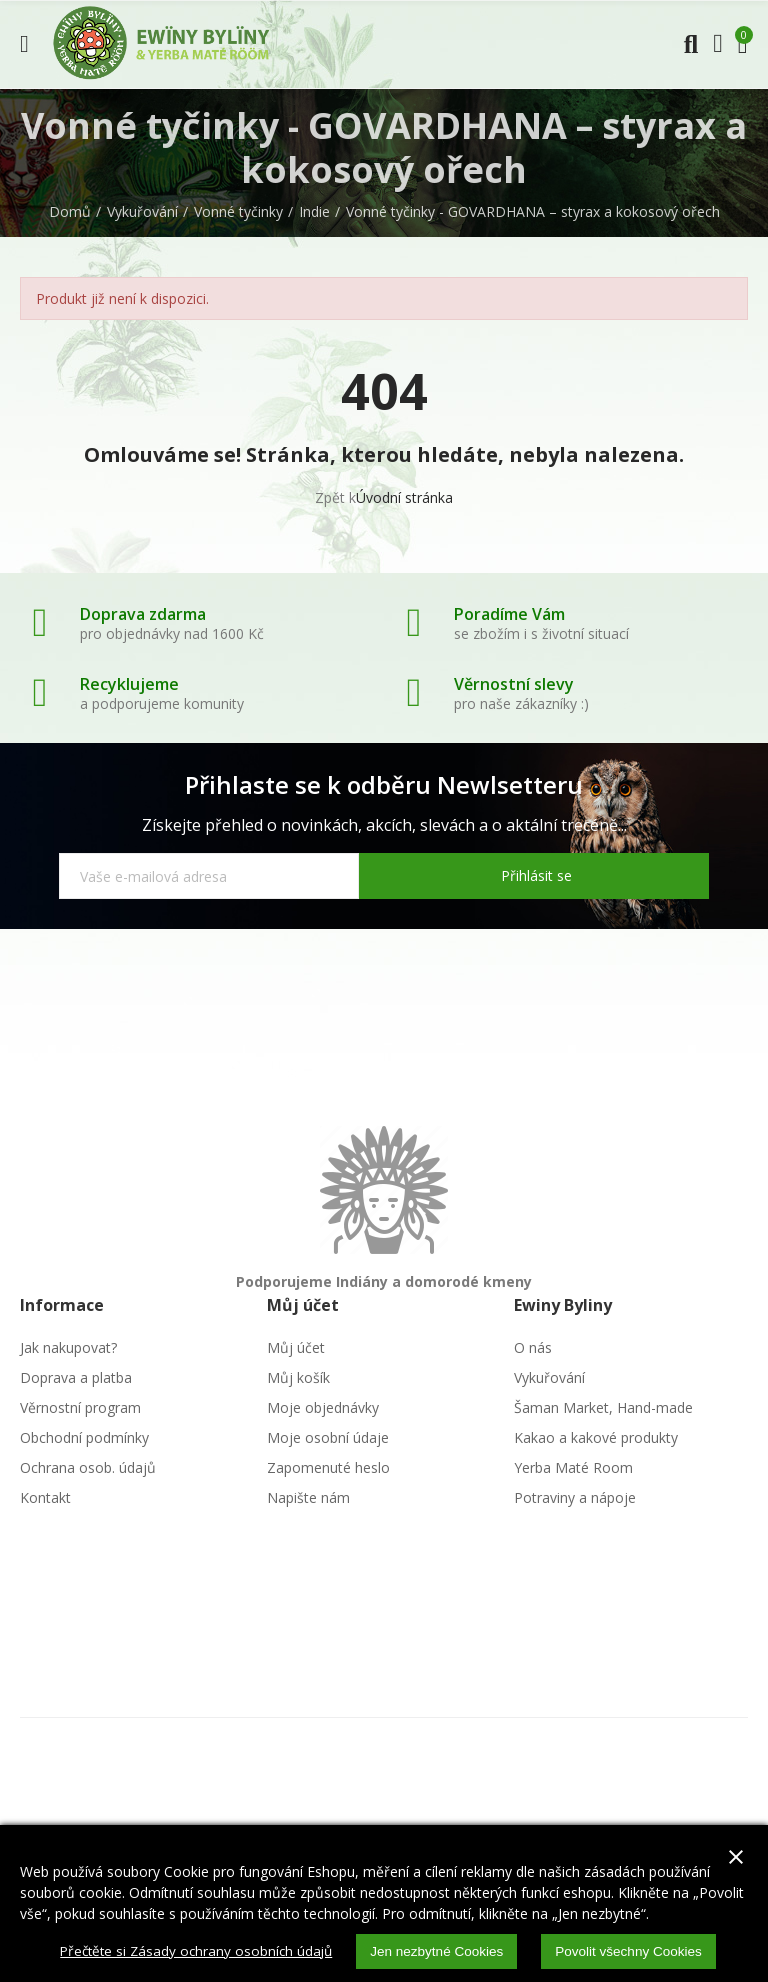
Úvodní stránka (404, 497)
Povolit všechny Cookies (636, 1951)
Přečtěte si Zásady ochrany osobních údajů (191, 1950)
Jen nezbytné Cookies (439, 1951)
